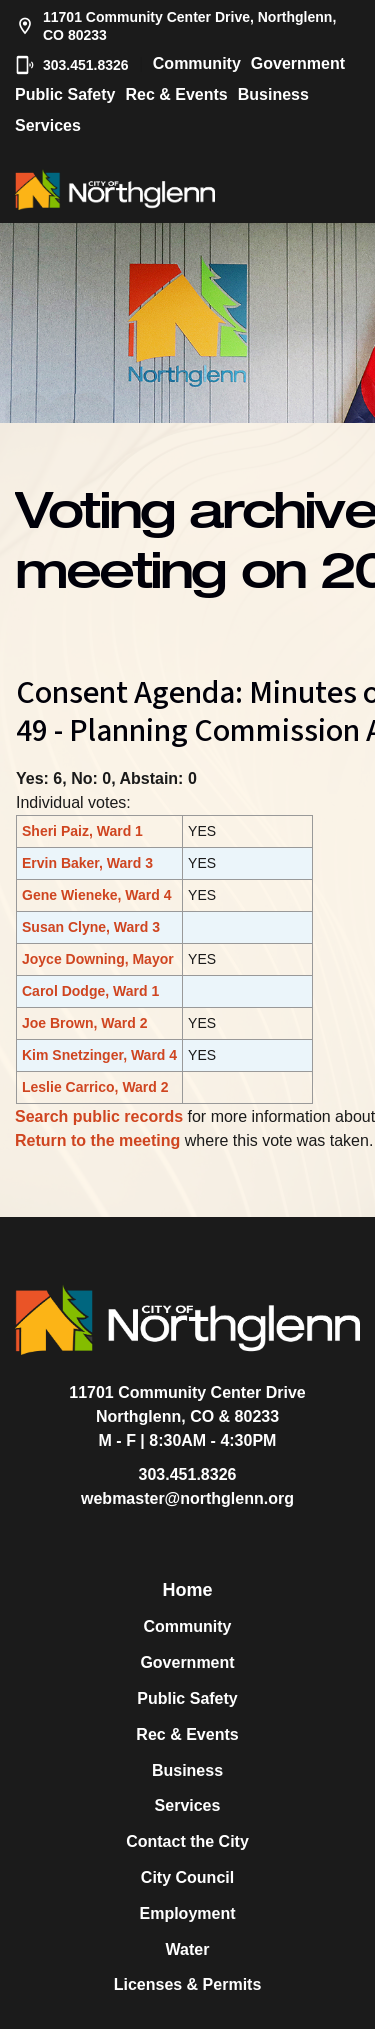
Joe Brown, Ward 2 (85, 1023)
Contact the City (187, 1841)
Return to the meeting (97, 1140)
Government (298, 63)
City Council (187, 1877)
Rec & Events (176, 94)
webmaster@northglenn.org (187, 1498)
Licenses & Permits (188, 1984)
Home (187, 1590)
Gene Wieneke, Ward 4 (97, 895)
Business (273, 94)
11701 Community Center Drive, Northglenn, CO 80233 (175, 26)
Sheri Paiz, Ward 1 (82, 831)
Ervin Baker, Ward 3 (87, 863)
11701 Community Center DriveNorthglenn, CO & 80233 (187, 1404)
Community (197, 63)
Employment (187, 1913)
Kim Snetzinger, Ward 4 (99, 1055)
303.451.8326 (72, 65)
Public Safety (65, 94)
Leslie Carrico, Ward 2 (95, 1087)
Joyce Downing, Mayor (98, 959)
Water (188, 1949)
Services (48, 125)
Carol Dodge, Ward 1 (90, 991)
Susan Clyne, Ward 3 (91, 927)
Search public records (99, 1116)
